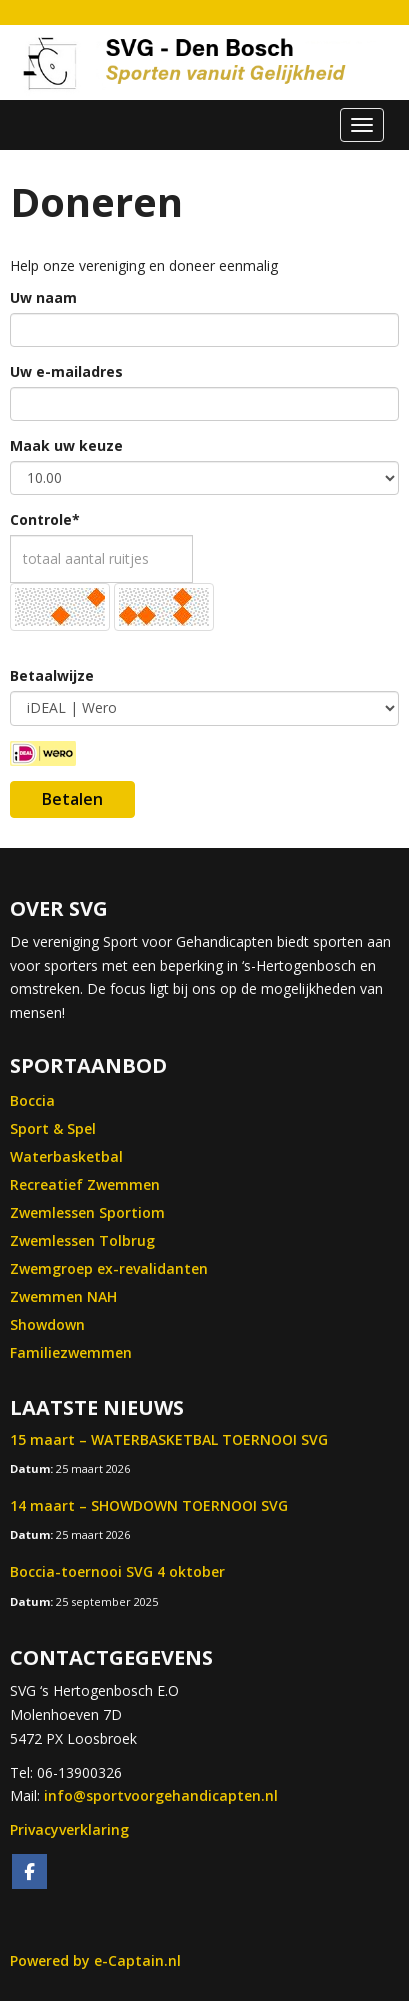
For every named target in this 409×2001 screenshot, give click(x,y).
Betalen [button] (72, 799)
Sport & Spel (53, 1128)
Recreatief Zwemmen (85, 1184)
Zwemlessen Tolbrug (82, 1240)
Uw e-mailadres (66, 371)
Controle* (45, 519)
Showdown (47, 1324)
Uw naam (43, 297)
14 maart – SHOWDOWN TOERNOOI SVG (149, 1505)
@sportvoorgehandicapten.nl (161, 1795)
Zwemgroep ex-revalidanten (109, 1268)
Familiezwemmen (71, 1352)
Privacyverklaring (69, 1829)
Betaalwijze (52, 675)
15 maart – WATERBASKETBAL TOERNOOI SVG (169, 1439)
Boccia (32, 1100)
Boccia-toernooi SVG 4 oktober (117, 1571)
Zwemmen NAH (63, 1296)
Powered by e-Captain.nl (95, 1960)
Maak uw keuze (66, 445)
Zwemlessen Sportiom (87, 1212)
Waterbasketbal (66, 1156)
